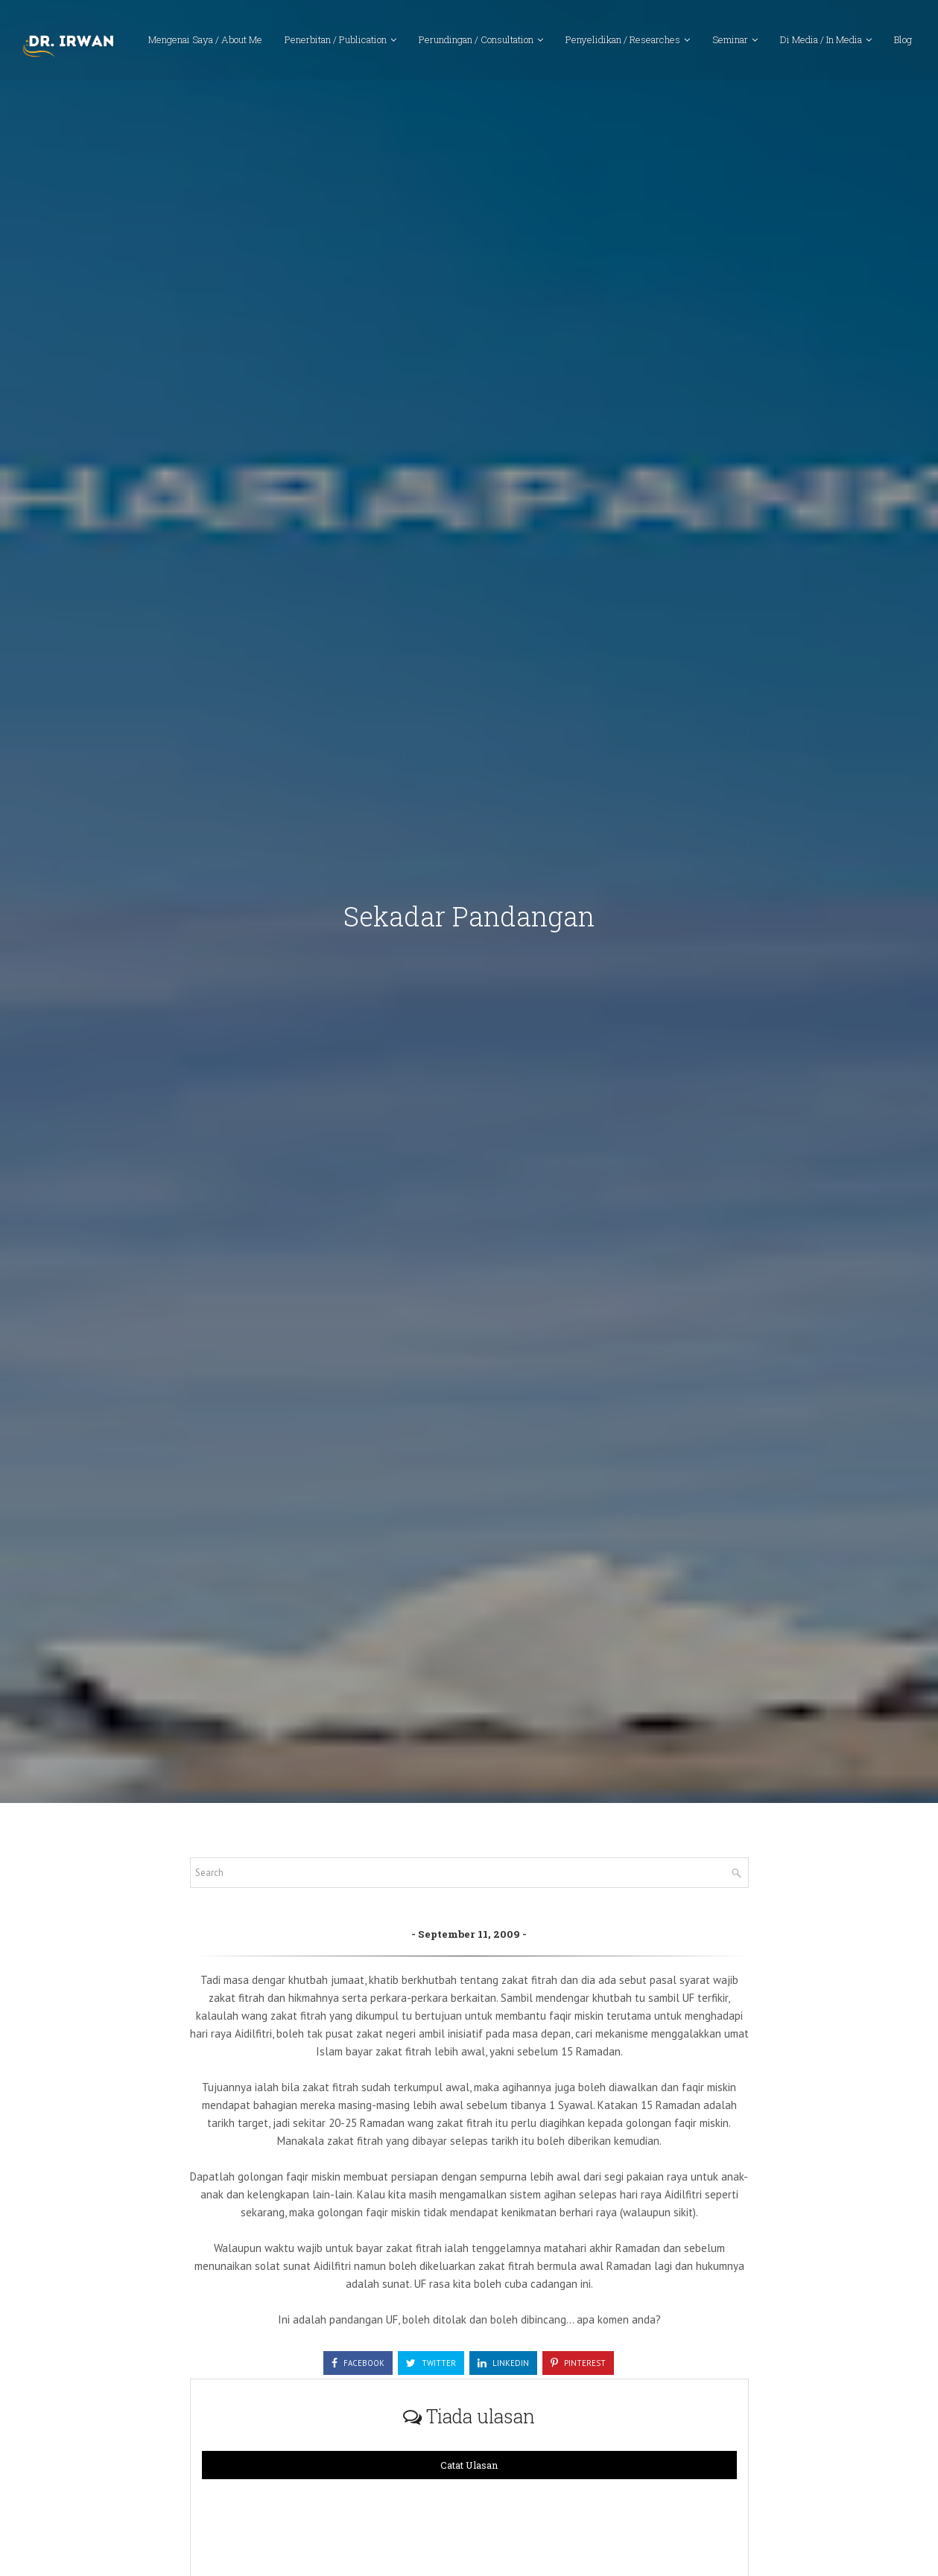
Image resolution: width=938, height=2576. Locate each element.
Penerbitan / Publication (336, 41)
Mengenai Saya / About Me (205, 41)
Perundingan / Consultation (476, 41)
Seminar (730, 41)
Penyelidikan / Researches (622, 41)
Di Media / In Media (821, 41)
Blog (903, 41)
